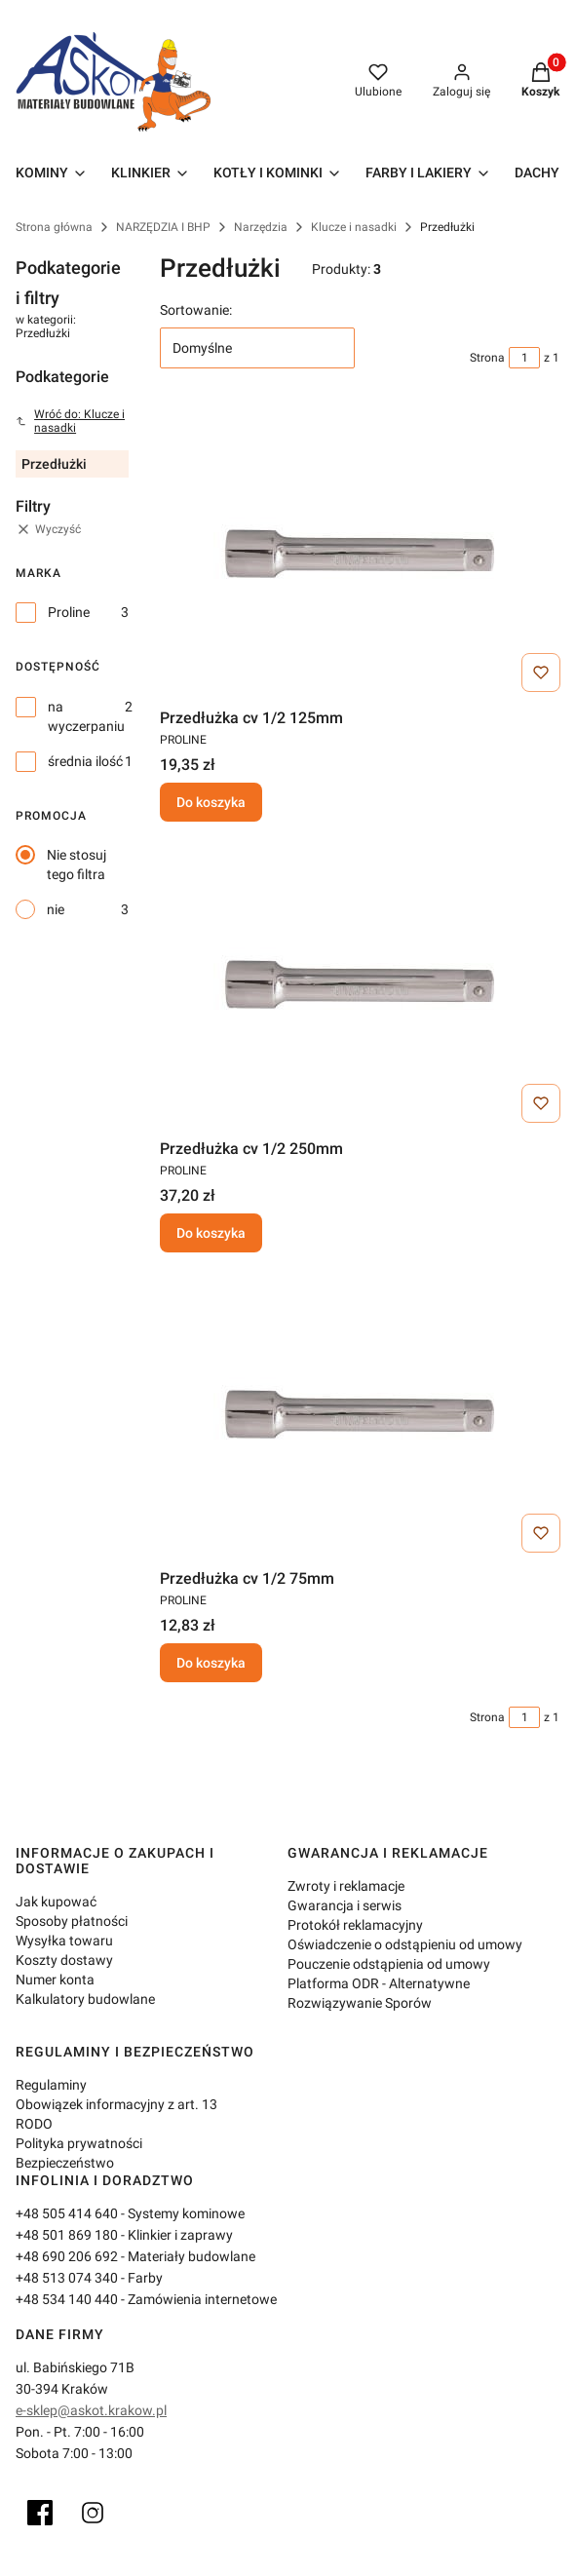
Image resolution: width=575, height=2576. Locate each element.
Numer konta (55, 1979)
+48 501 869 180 (67, 2235)
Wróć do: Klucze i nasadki (70, 421)
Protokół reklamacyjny (355, 1925)
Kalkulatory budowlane (85, 1999)
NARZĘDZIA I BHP (163, 227)
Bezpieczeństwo (65, 2163)
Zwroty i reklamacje (346, 1886)
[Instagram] (92, 2512)
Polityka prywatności (79, 2143)
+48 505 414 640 (67, 2213)
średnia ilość (85, 761)
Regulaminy (51, 2085)
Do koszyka (211, 803)
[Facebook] (40, 2512)
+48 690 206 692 (67, 2256)
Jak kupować (56, 1901)
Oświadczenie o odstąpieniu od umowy (405, 1944)
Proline (69, 612)
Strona (487, 358)
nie (55, 909)
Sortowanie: (196, 310)
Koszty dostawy (64, 1960)
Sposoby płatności (72, 1921)
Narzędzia (261, 227)
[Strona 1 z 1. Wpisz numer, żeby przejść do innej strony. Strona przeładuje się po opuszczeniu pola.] (524, 357)
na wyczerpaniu (86, 716)
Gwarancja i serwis (345, 1905)
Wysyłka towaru (64, 1940)
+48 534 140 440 (67, 2299)
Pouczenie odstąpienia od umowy (389, 1964)
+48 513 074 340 (67, 2278)
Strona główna (54, 227)
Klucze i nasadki (354, 227)
